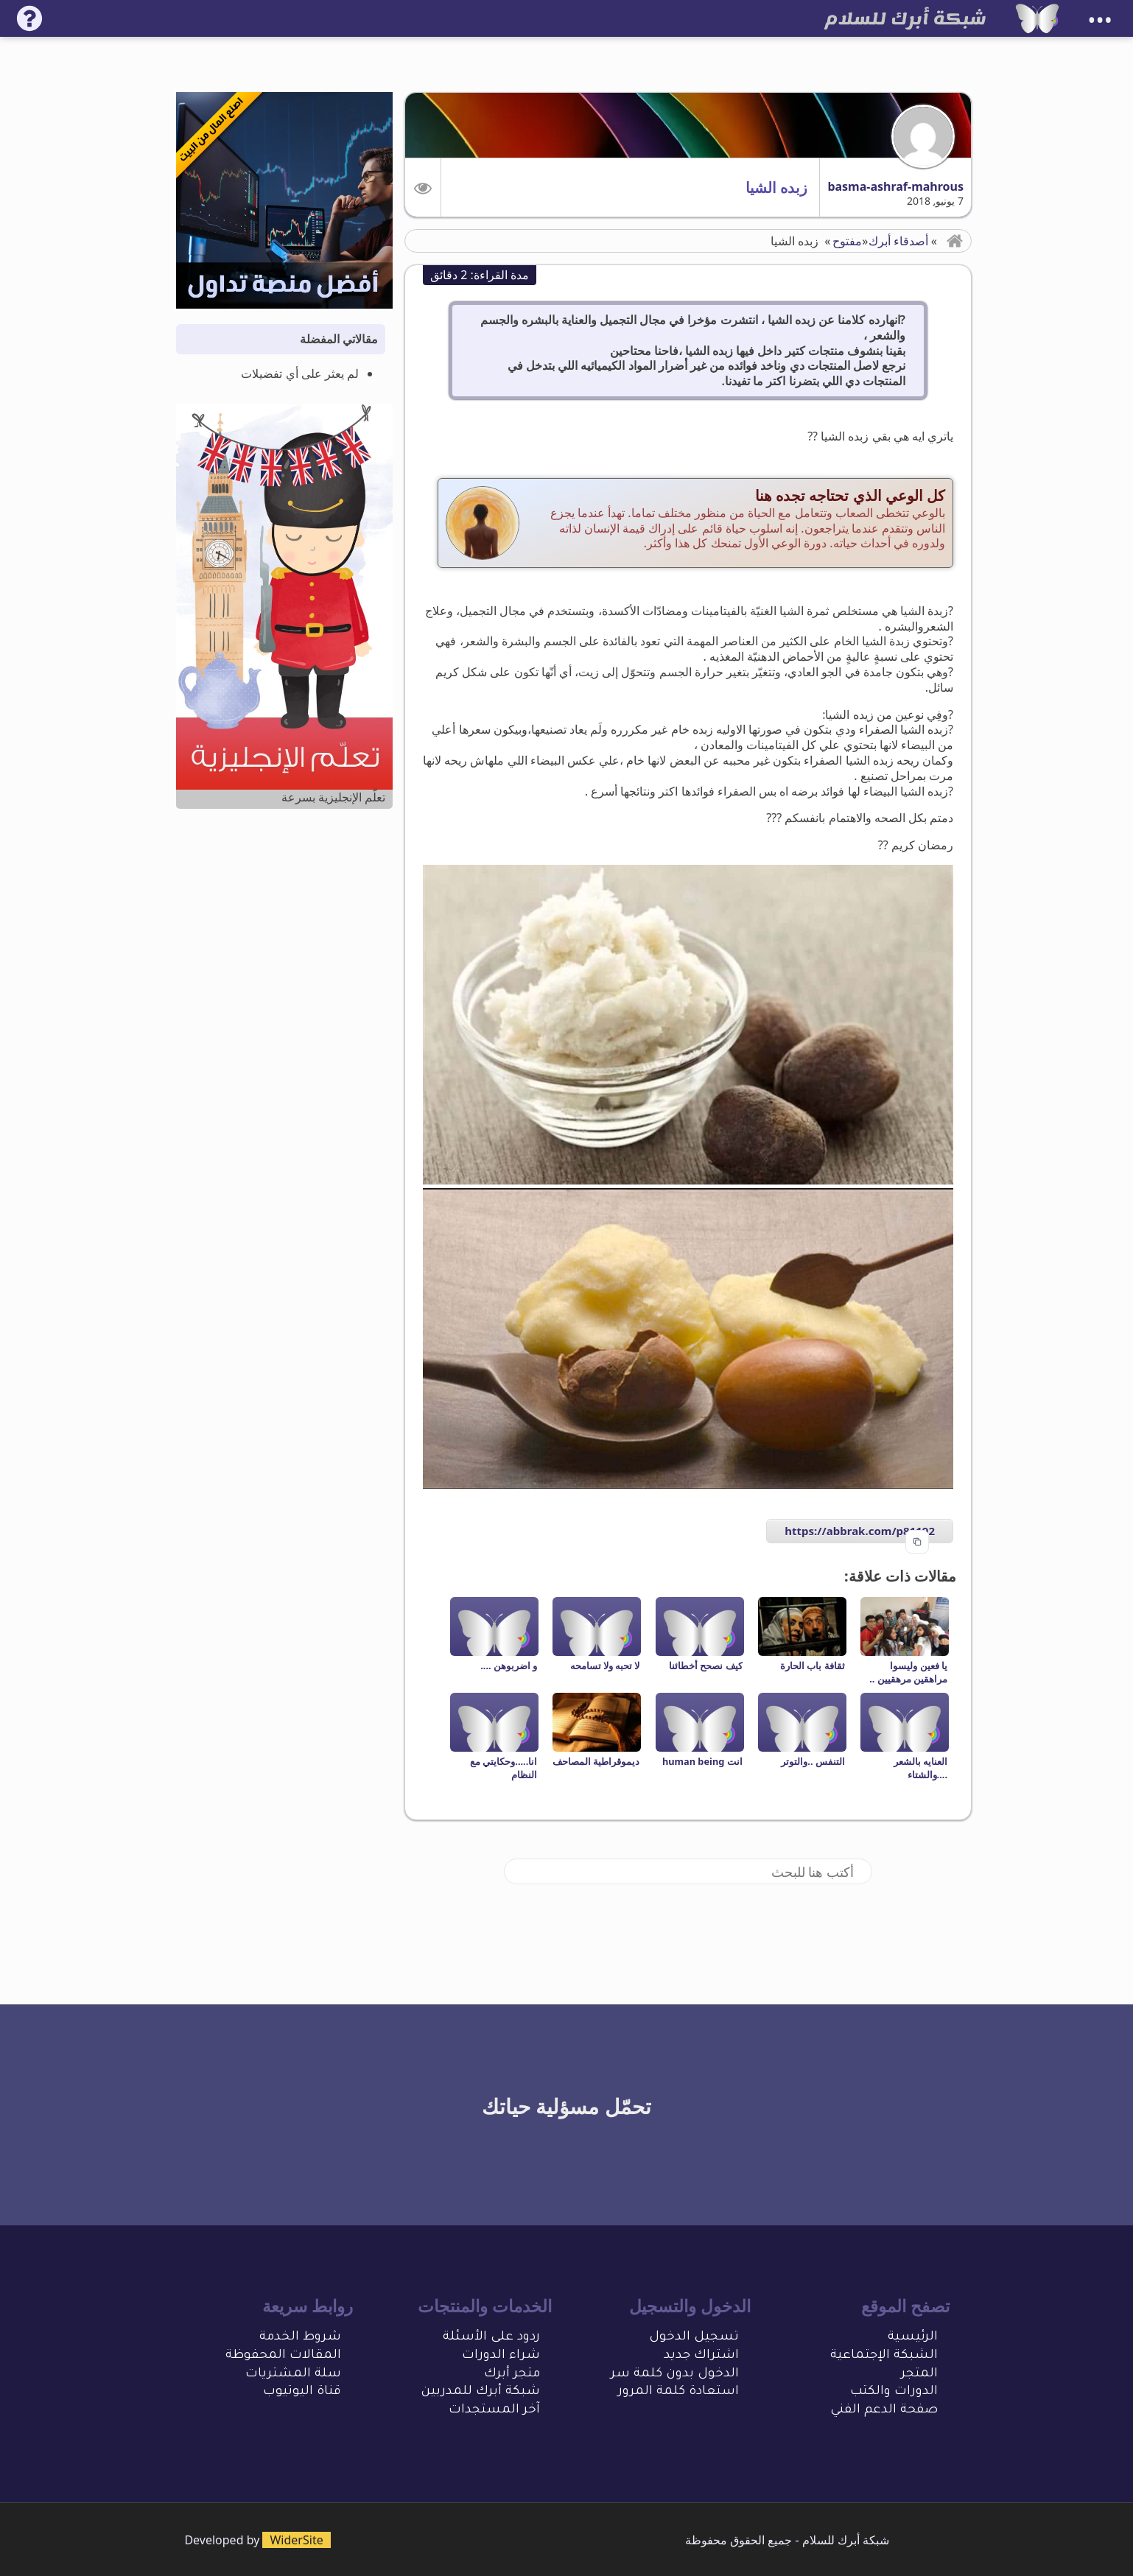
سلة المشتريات (293, 2375)
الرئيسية (913, 2338)
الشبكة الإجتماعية (884, 2356)
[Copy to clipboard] (917, 1542)
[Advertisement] (284, 1053)
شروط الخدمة (300, 2338)
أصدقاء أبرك (898, 241)
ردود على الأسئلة (491, 2338)
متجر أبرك (512, 2375)
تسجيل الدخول (694, 2338)
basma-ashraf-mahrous (895, 186)
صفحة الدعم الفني (884, 2411)
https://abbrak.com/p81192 (860, 1530)
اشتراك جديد (701, 2356)
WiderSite (296, 2540)
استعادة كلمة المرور (678, 2392)
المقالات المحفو (292, 2356)
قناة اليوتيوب (302, 2392)
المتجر (919, 2375)
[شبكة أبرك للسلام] (1037, 18)
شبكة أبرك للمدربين (480, 2392)
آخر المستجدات (494, 2411)
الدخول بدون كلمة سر (675, 2375)
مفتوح (847, 241)
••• (1099, 20)
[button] (423, 187)
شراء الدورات (501, 2356)
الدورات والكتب (894, 2392)
